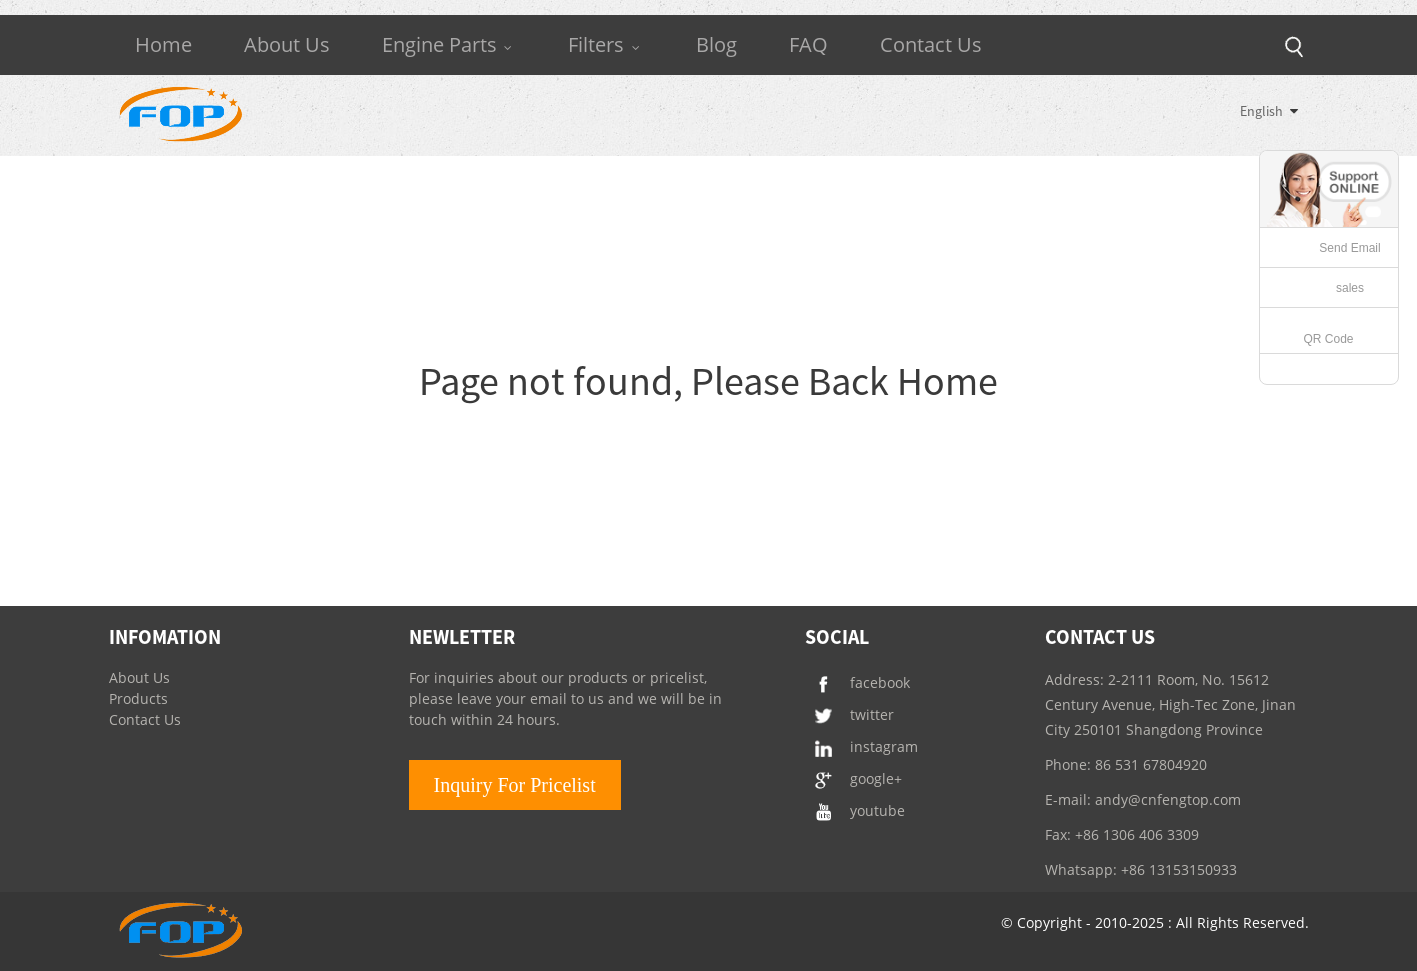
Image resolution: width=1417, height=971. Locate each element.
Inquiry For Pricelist (515, 785)
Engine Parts (449, 44)
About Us (287, 44)
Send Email (1349, 248)
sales (1350, 288)
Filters (606, 44)
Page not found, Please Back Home (708, 381)
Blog (716, 44)
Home (163, 44)
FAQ (808, 44)
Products (138, 698)
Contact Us (931, 44)
